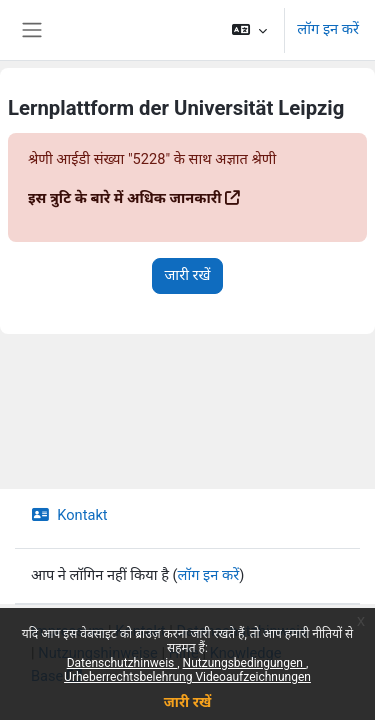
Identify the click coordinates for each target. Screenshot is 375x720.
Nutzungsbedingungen (244, 663)
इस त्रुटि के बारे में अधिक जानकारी (124, 198)
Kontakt (69, 515)
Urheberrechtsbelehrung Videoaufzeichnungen (187, 677)
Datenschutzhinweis (122, 663)
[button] (249, 30)
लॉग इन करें (328, 29)
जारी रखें (187, 702)
